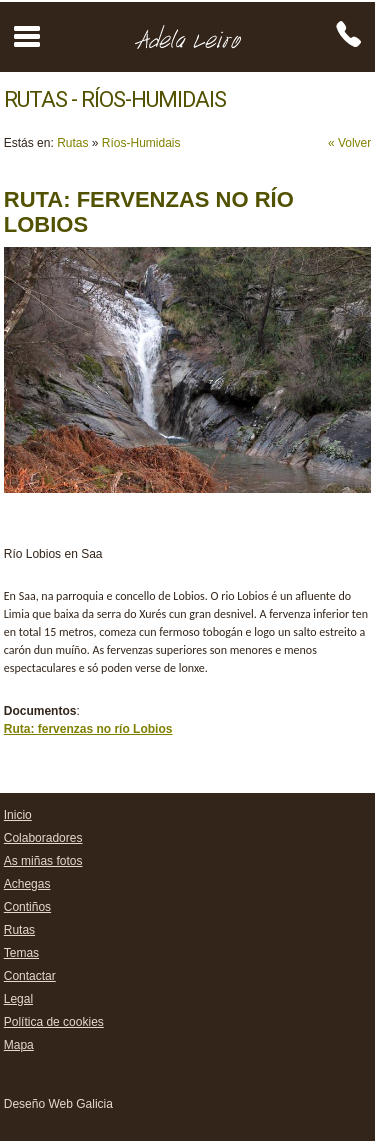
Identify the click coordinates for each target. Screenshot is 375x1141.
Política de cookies (54, 1022)
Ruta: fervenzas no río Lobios (88, 729)
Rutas (72, 143)
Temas (21, 953)
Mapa (19, 1045)
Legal (18, 999)
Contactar (30, 976)
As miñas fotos (43, 861)
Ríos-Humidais (141, 143)
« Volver (349, 143)
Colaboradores (43, 838)
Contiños (27, 907)
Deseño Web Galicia (58, 1104)
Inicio (18, 815)
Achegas (27, 884)
